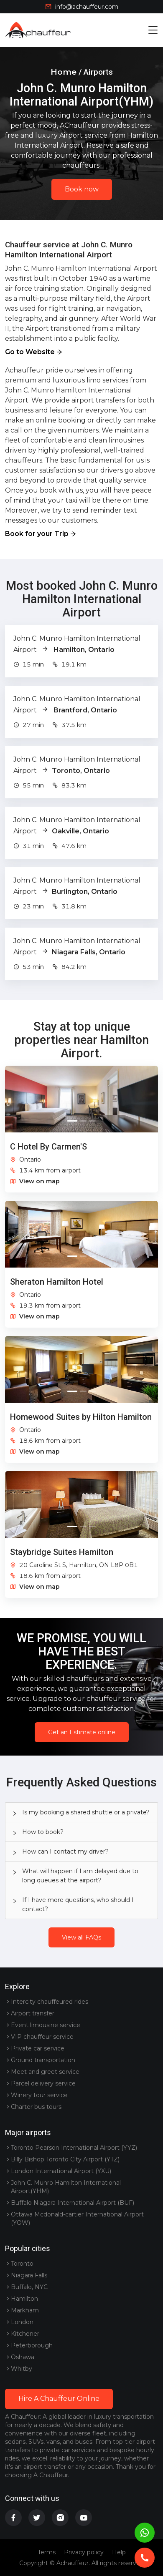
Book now (82, 189)
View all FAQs (81, 1937)
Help (119, 2552)
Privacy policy (84, 2552)
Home (63, 72)
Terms (47, 2552)
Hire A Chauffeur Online (58, 2398)
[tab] (81, 1812)
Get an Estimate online (81, 1732)
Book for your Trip (37, 534)
